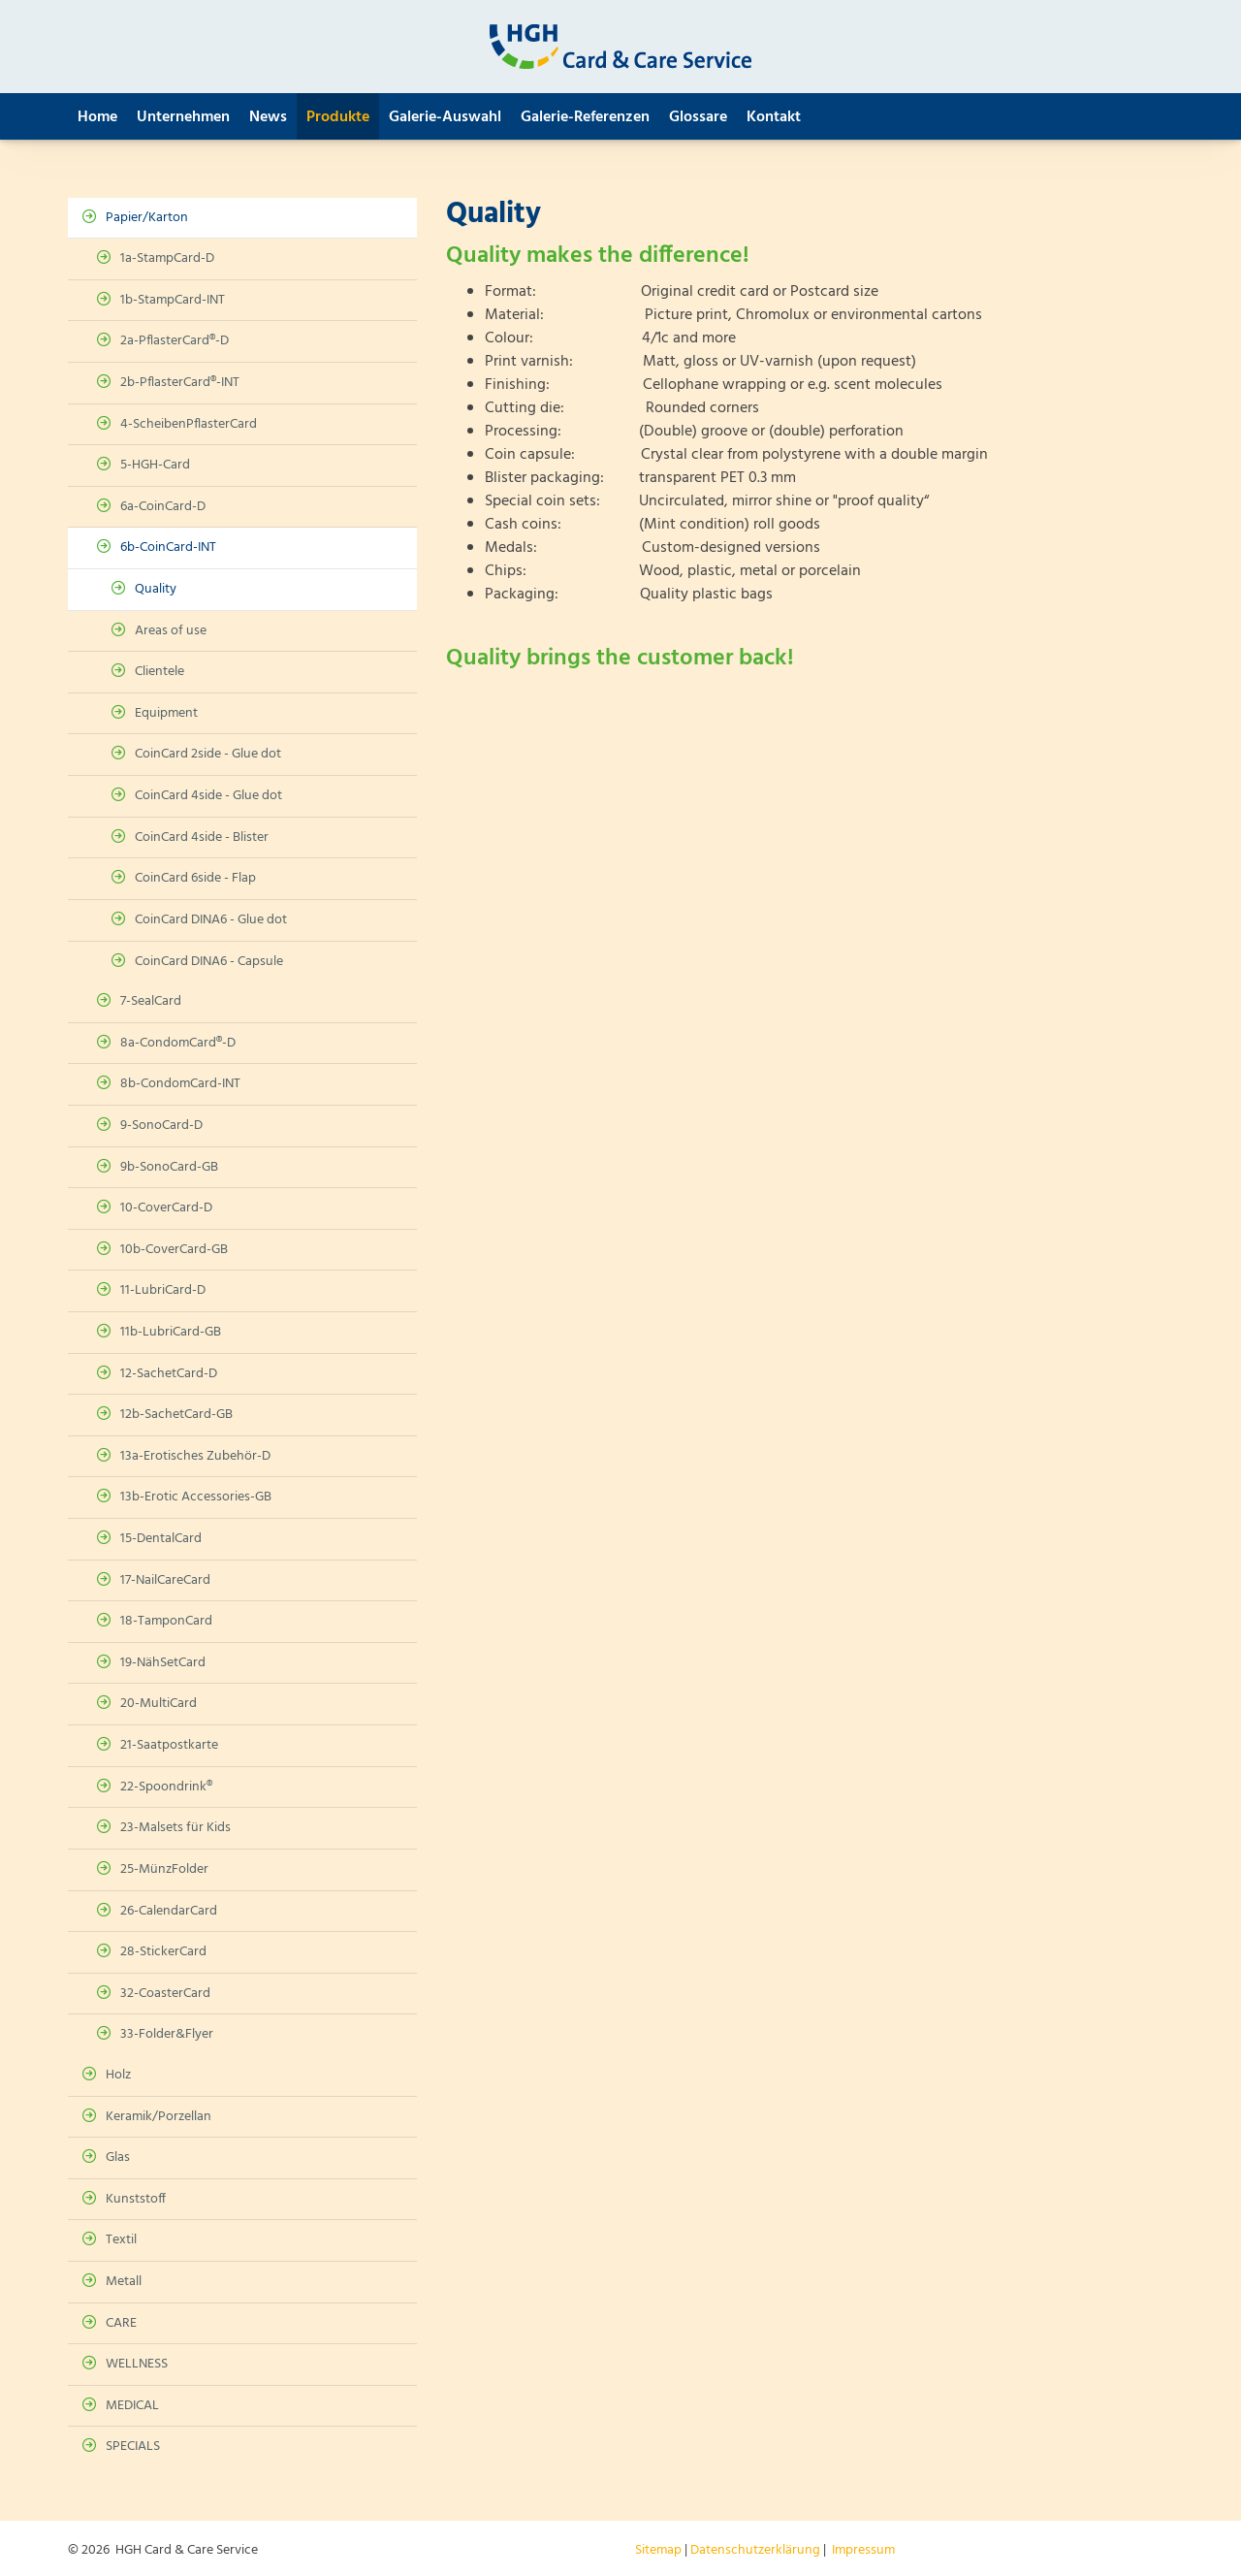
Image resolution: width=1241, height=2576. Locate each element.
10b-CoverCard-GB (174, 1250)
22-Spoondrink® (166, 1787)
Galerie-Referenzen (585, 117)
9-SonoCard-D (161, 1125)
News (268, 117)
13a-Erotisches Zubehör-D (195, 1456)
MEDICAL (132, 2406)
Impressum (863, 2550)
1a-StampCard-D (167, 258)
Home (97, 117)
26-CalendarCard (168, 1911)
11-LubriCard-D (163, 1290)
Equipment (166, 713)
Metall (124, 2281)
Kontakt (774, 117)
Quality (155, 589)
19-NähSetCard (163, 1663)
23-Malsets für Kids (175, 1828)
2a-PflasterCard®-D (174, 341)
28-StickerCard (163, 1952)
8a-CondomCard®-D (178, 1043)
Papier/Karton (147, 218)
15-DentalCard (161, 1539)
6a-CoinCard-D (163, 507)
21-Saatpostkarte (169, 1745)
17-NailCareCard (165, 1580)
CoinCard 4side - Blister (202, 837)
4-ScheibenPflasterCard (188, 424)
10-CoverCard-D (166, 1208)
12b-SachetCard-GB (176, 1414)
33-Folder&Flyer (166, 2034)
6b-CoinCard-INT (168, 547)
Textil (121, 2240)
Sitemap (658, 2550)
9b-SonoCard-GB (169, 1167)
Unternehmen (183, 117)
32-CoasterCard (165, 1993)
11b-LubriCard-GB (170, 1332)
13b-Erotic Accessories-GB (195, 1497)
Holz (118, 2075)
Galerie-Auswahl (445, 117)
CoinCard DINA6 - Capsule (209, 961)
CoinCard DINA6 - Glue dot (211, 920)
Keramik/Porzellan (158, 2117)
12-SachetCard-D (168, 1374)
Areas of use (171, 631)
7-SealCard (150, 1001)
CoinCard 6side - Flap (195, 878)
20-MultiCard (158, 1703)
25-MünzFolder (164, 1869)
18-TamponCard (166, 1621)
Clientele (159, 671)
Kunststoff (136, 2199)
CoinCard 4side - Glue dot (208, 796)
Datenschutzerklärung (755, 2550)
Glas (118, 2157)
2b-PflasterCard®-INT (179, 382)
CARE (121, 2323)
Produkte (337, 117)
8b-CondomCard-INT (180, 1084)
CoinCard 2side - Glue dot (208, 754)
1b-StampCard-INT (172, 300)
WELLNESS (137, 2364)
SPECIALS (133, 2446)
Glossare (698, 117)
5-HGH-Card (155, 465)
